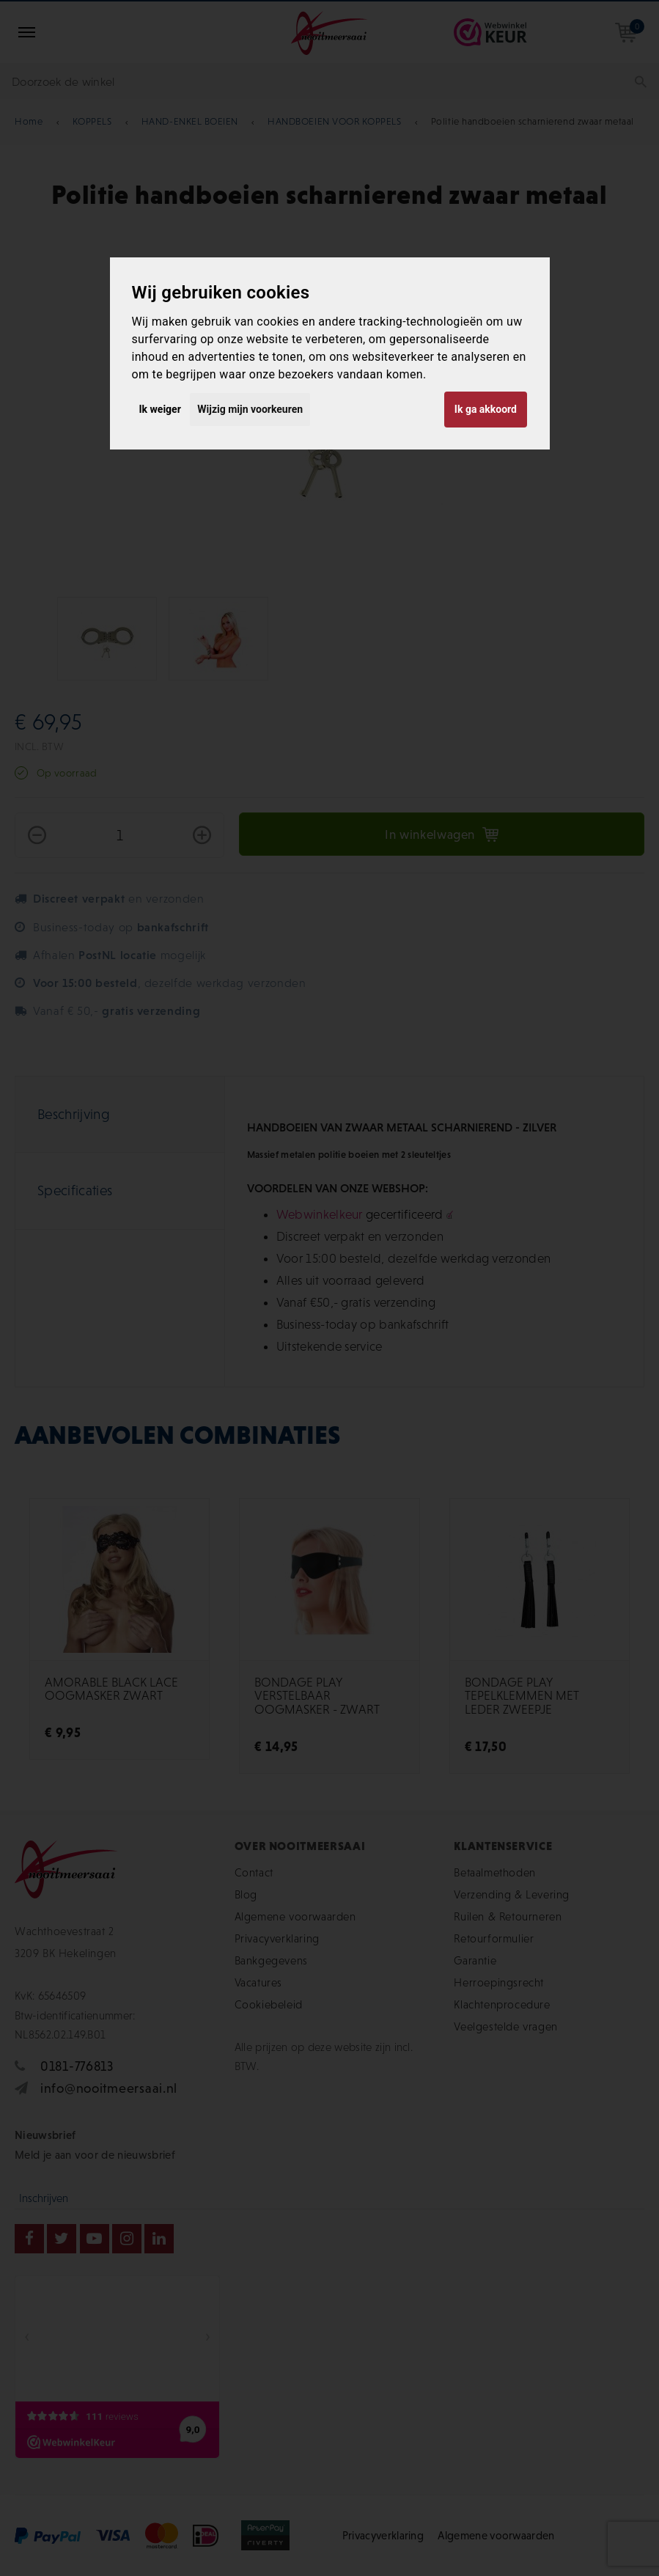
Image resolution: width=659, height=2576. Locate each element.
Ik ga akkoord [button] (485, 409)
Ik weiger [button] (160, 409)
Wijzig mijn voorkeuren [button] (250, 409)
